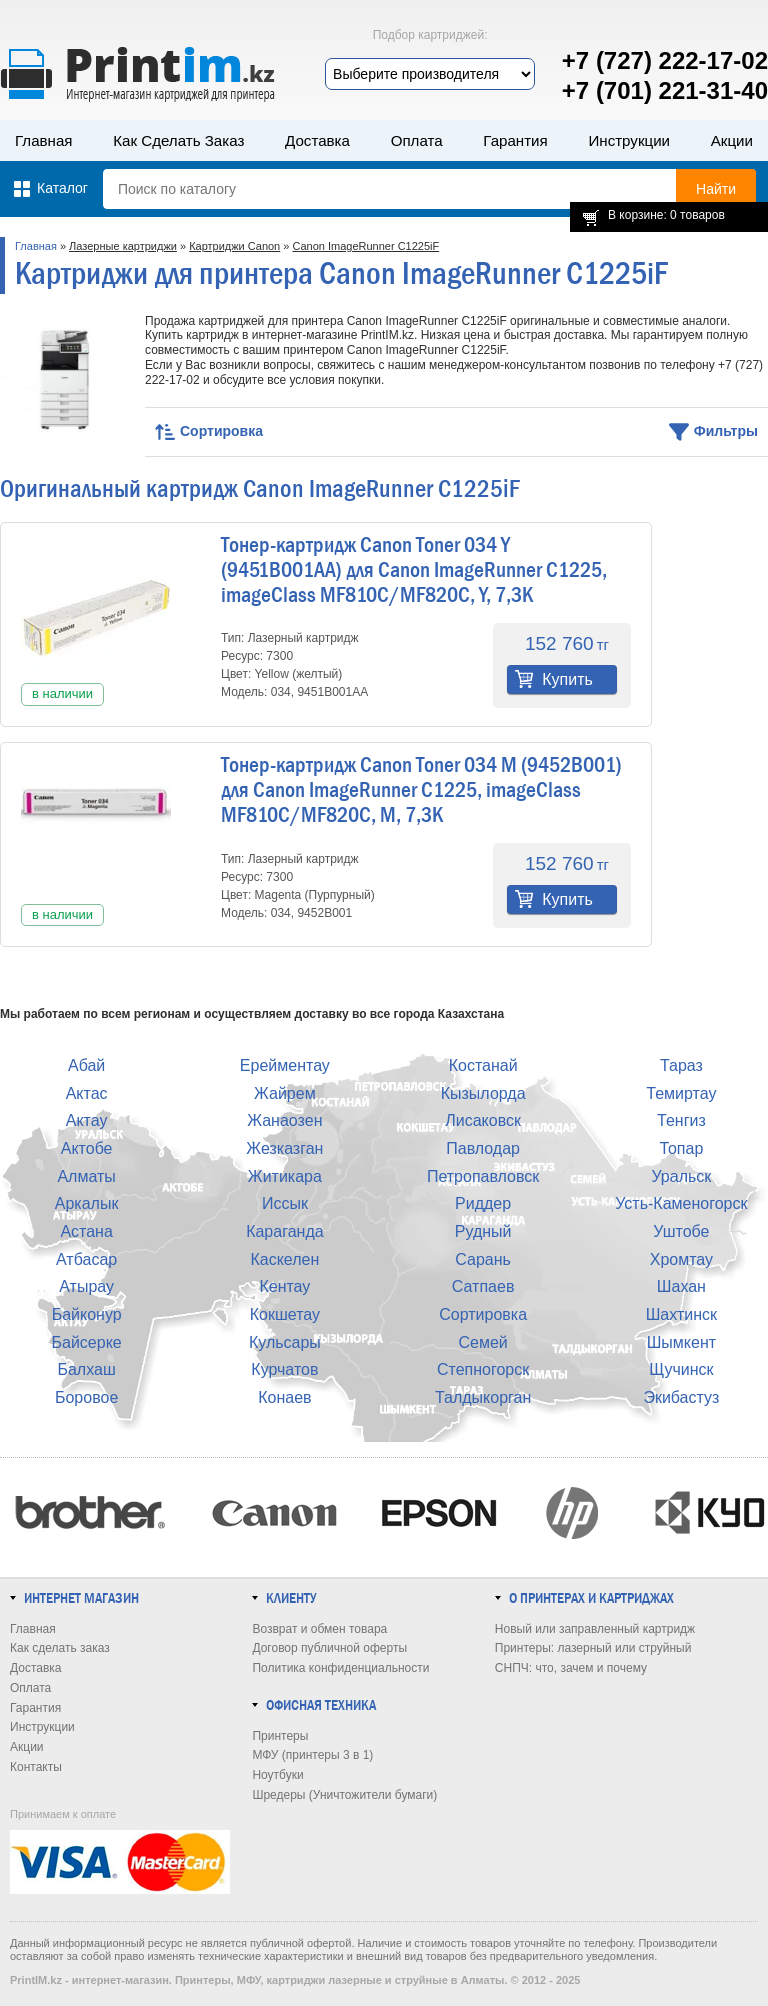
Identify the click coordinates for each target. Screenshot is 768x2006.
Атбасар (86, 1259)
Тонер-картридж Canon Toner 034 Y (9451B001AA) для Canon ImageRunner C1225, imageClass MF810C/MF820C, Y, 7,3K (414, 570)
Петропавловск (483, 1176)
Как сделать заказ (178, 140)
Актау (87, 1120)
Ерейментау (285, 1065)
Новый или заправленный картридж (595, 1629)
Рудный (483, 1231)
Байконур (87, 1314)
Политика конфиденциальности (340, 1668)
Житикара (285, 1176)
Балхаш (86, 1369)
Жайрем (285, 1093)
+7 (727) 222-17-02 (665, 60)
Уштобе (681, 1231)
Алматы (86, 1176)
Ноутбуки (277, 1775)
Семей (482, 1342)
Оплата (417, 140)
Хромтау (681, 1259)
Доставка (317, 140)
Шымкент (681, 1342)
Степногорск (483, 1369)
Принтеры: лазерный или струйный (593, 1648)
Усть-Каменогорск (681, 1203)
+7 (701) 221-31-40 (665, 90)
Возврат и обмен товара (319, 1629)
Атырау (86, 1286)
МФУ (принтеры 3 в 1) (312, 1755)
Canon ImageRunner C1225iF (365, 246)
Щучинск (681, 1369)
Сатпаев (483, 1286)
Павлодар (483, 1148)
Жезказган (284, 1148)
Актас (87, 1093)
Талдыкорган (483, 1397)
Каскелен (284, 1259)
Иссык (285, 1203)
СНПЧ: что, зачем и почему (571, 1668)
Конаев (284, 1397)
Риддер (483, 1203)
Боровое (86, 1397)
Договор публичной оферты (329, 1648)
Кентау (284, 1286)
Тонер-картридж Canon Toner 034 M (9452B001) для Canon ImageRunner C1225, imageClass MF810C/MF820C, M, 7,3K (421, 790)
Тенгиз (681, 1120)
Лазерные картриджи (123, 246)
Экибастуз (681, 1397)
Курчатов (284, 1369)
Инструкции (629, 140)
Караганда (284, 1231)
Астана (86, 1231)
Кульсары (285, 1342)
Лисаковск (483, 1120)
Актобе (87, 1148)
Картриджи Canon (234, 246)
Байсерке (87, 1342)
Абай (86, 1065)
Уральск (681, 1176)
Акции (732, 140)
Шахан (681, 1286)
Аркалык (87, 1203)
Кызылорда (483, 1093)
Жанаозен (284, 1120)
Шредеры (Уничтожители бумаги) (344, 1795)
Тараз (681, 1065)
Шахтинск (681, 1314)
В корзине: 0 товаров (666, 215)
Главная (44, 140)
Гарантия (515, 140)
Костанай (483, 1065)
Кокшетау (285, 1314)
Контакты (36, 1767)
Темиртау (681, 1093)
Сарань (483, 1259)
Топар (681, 1148)
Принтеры (280, 1736)
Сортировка (483, 1314)
